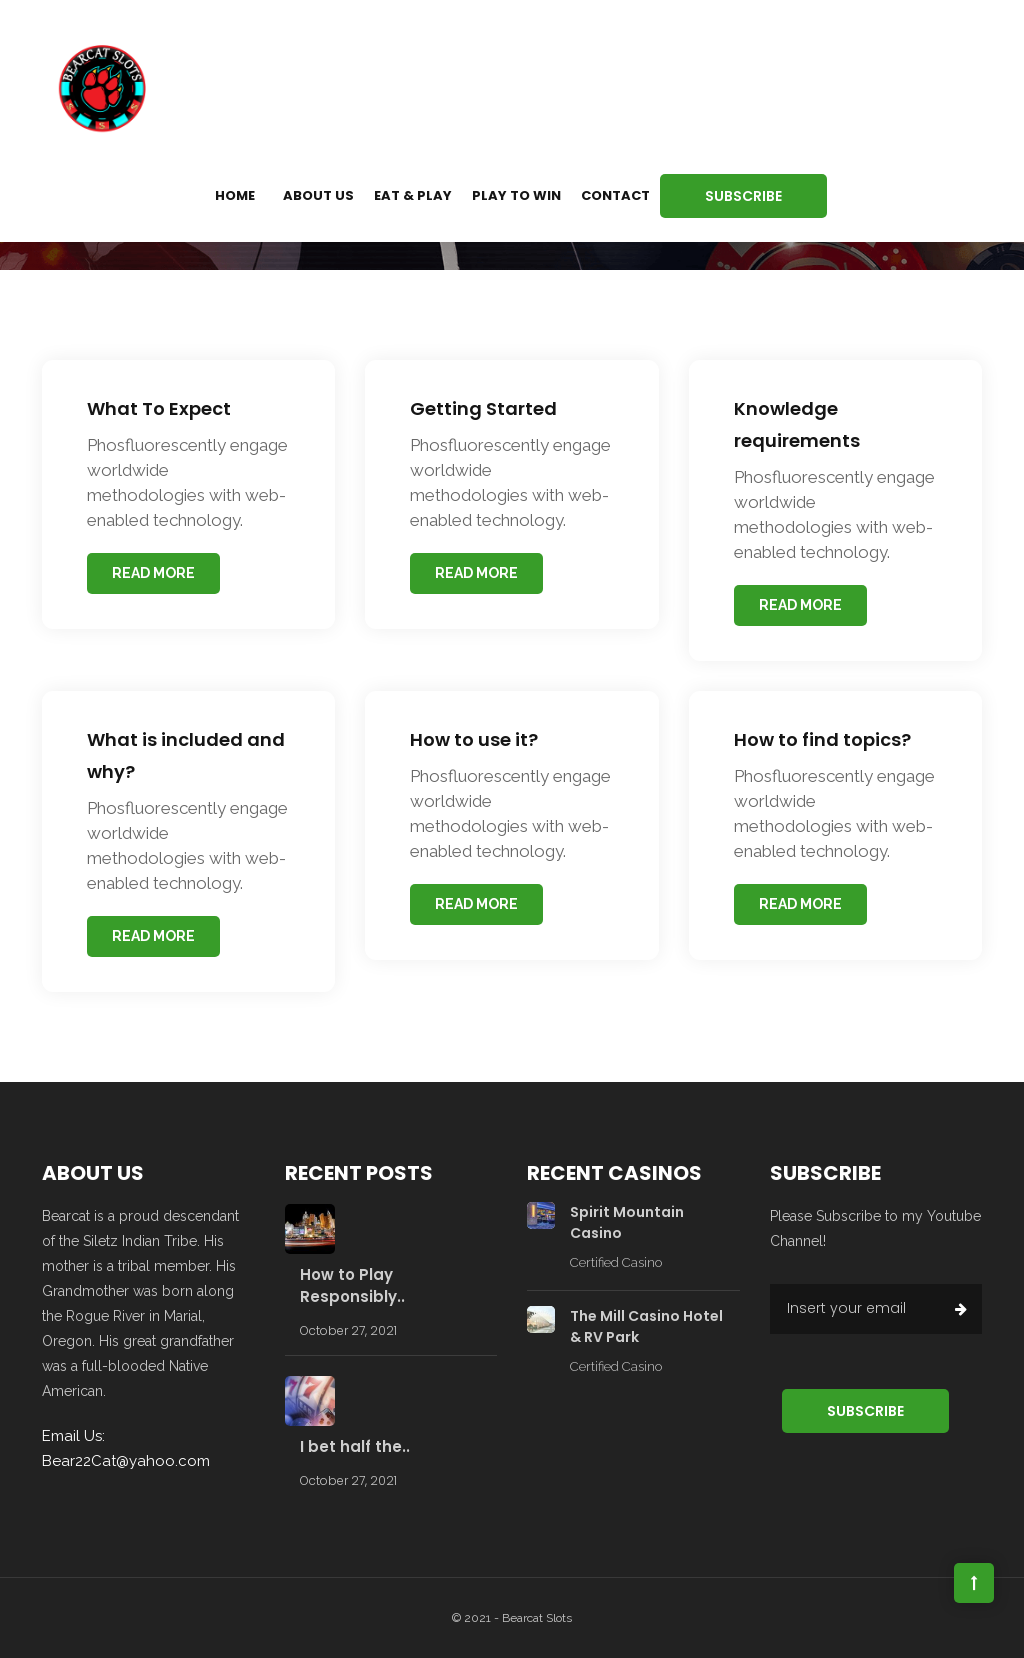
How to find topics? (822, 739)
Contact (615, 195)
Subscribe (743, 196)
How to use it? (474, 739)
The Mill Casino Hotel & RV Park (646, 1326)
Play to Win (516, 195)
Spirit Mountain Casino (627, 1222)
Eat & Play (413, 195)
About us (318, 195)
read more (153, 573)
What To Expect (159, 408)
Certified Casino (616, 1262)
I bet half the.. (355, 1446)
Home (235, 195)
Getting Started (483, 408)
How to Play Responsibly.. (352, 1286)
